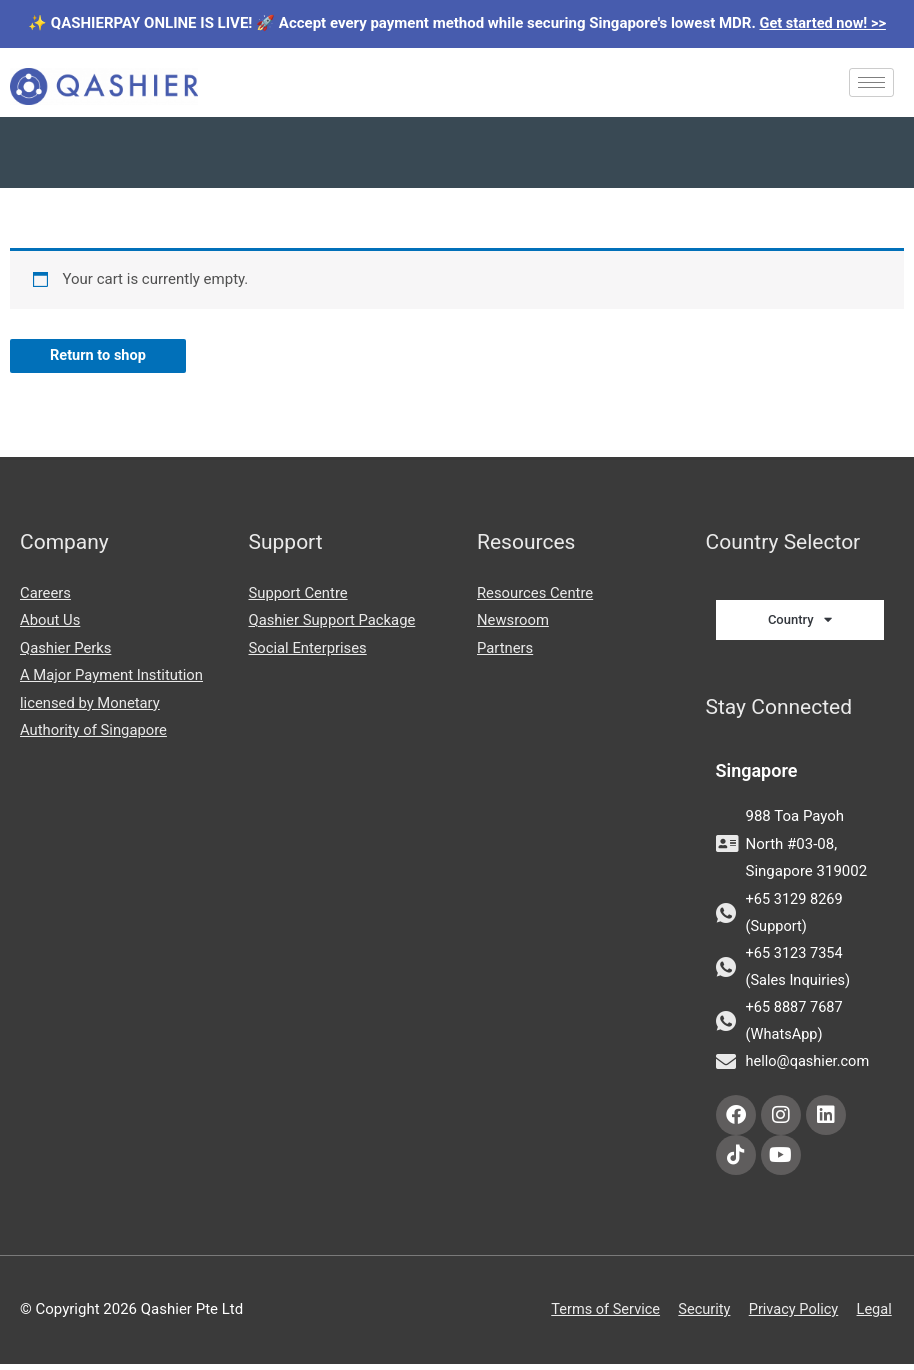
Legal (876, 1316)
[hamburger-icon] (871, 82)
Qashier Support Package (333, 621)
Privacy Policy (793, 1316)
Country (800, 620)
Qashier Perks (66, 649)
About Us (50, 621)
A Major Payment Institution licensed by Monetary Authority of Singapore (113, 705)
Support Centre (299, 593)
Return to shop (99, 356)
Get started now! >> (823, 23)
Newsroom (513, 621)
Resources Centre (536, 593)
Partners (505, 649)
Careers (46, 593)
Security (701, 1316)
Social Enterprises (309, 649)
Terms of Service (599, 1316)
